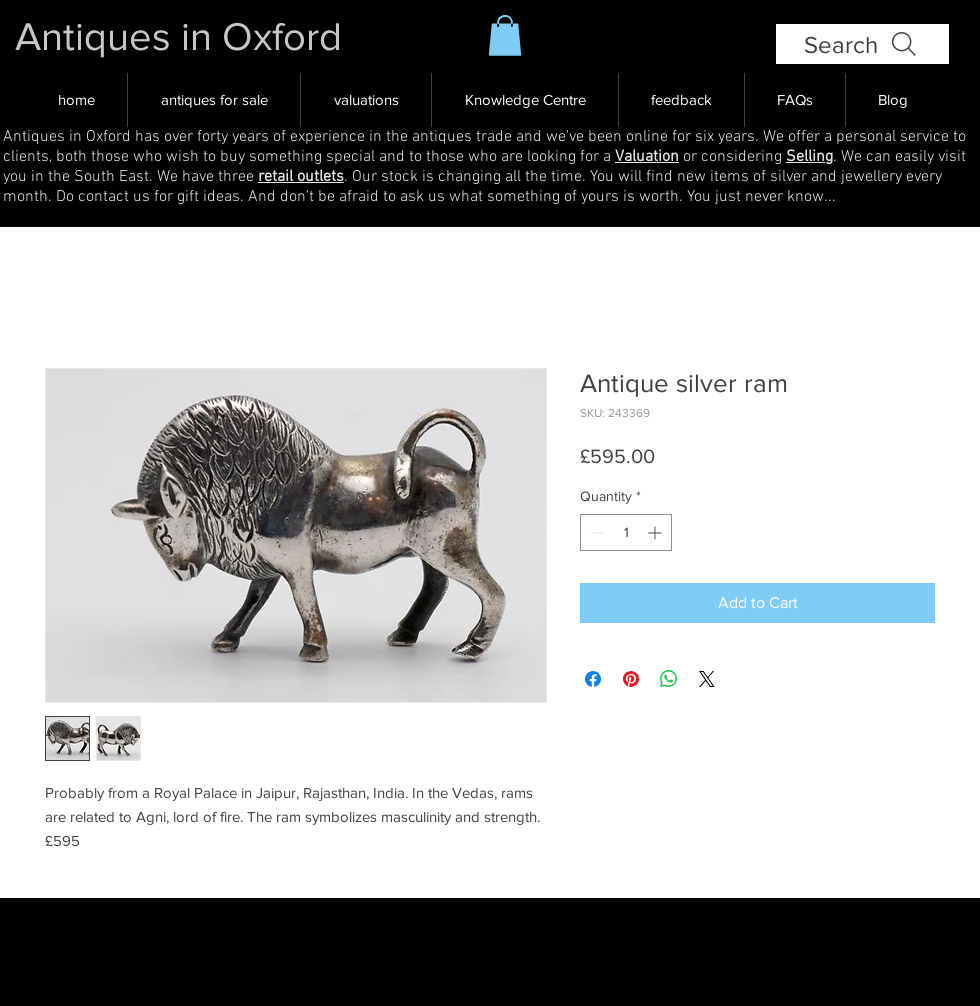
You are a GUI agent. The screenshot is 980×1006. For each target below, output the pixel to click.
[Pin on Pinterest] (631, 679)
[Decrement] (595, 532)
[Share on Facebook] (593, 679)
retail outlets (301, 177)
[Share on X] (707, 679)
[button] (505, 35)
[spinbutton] (626, 532)
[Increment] (656, 532)
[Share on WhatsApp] (669, 679)
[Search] (862, 44)
